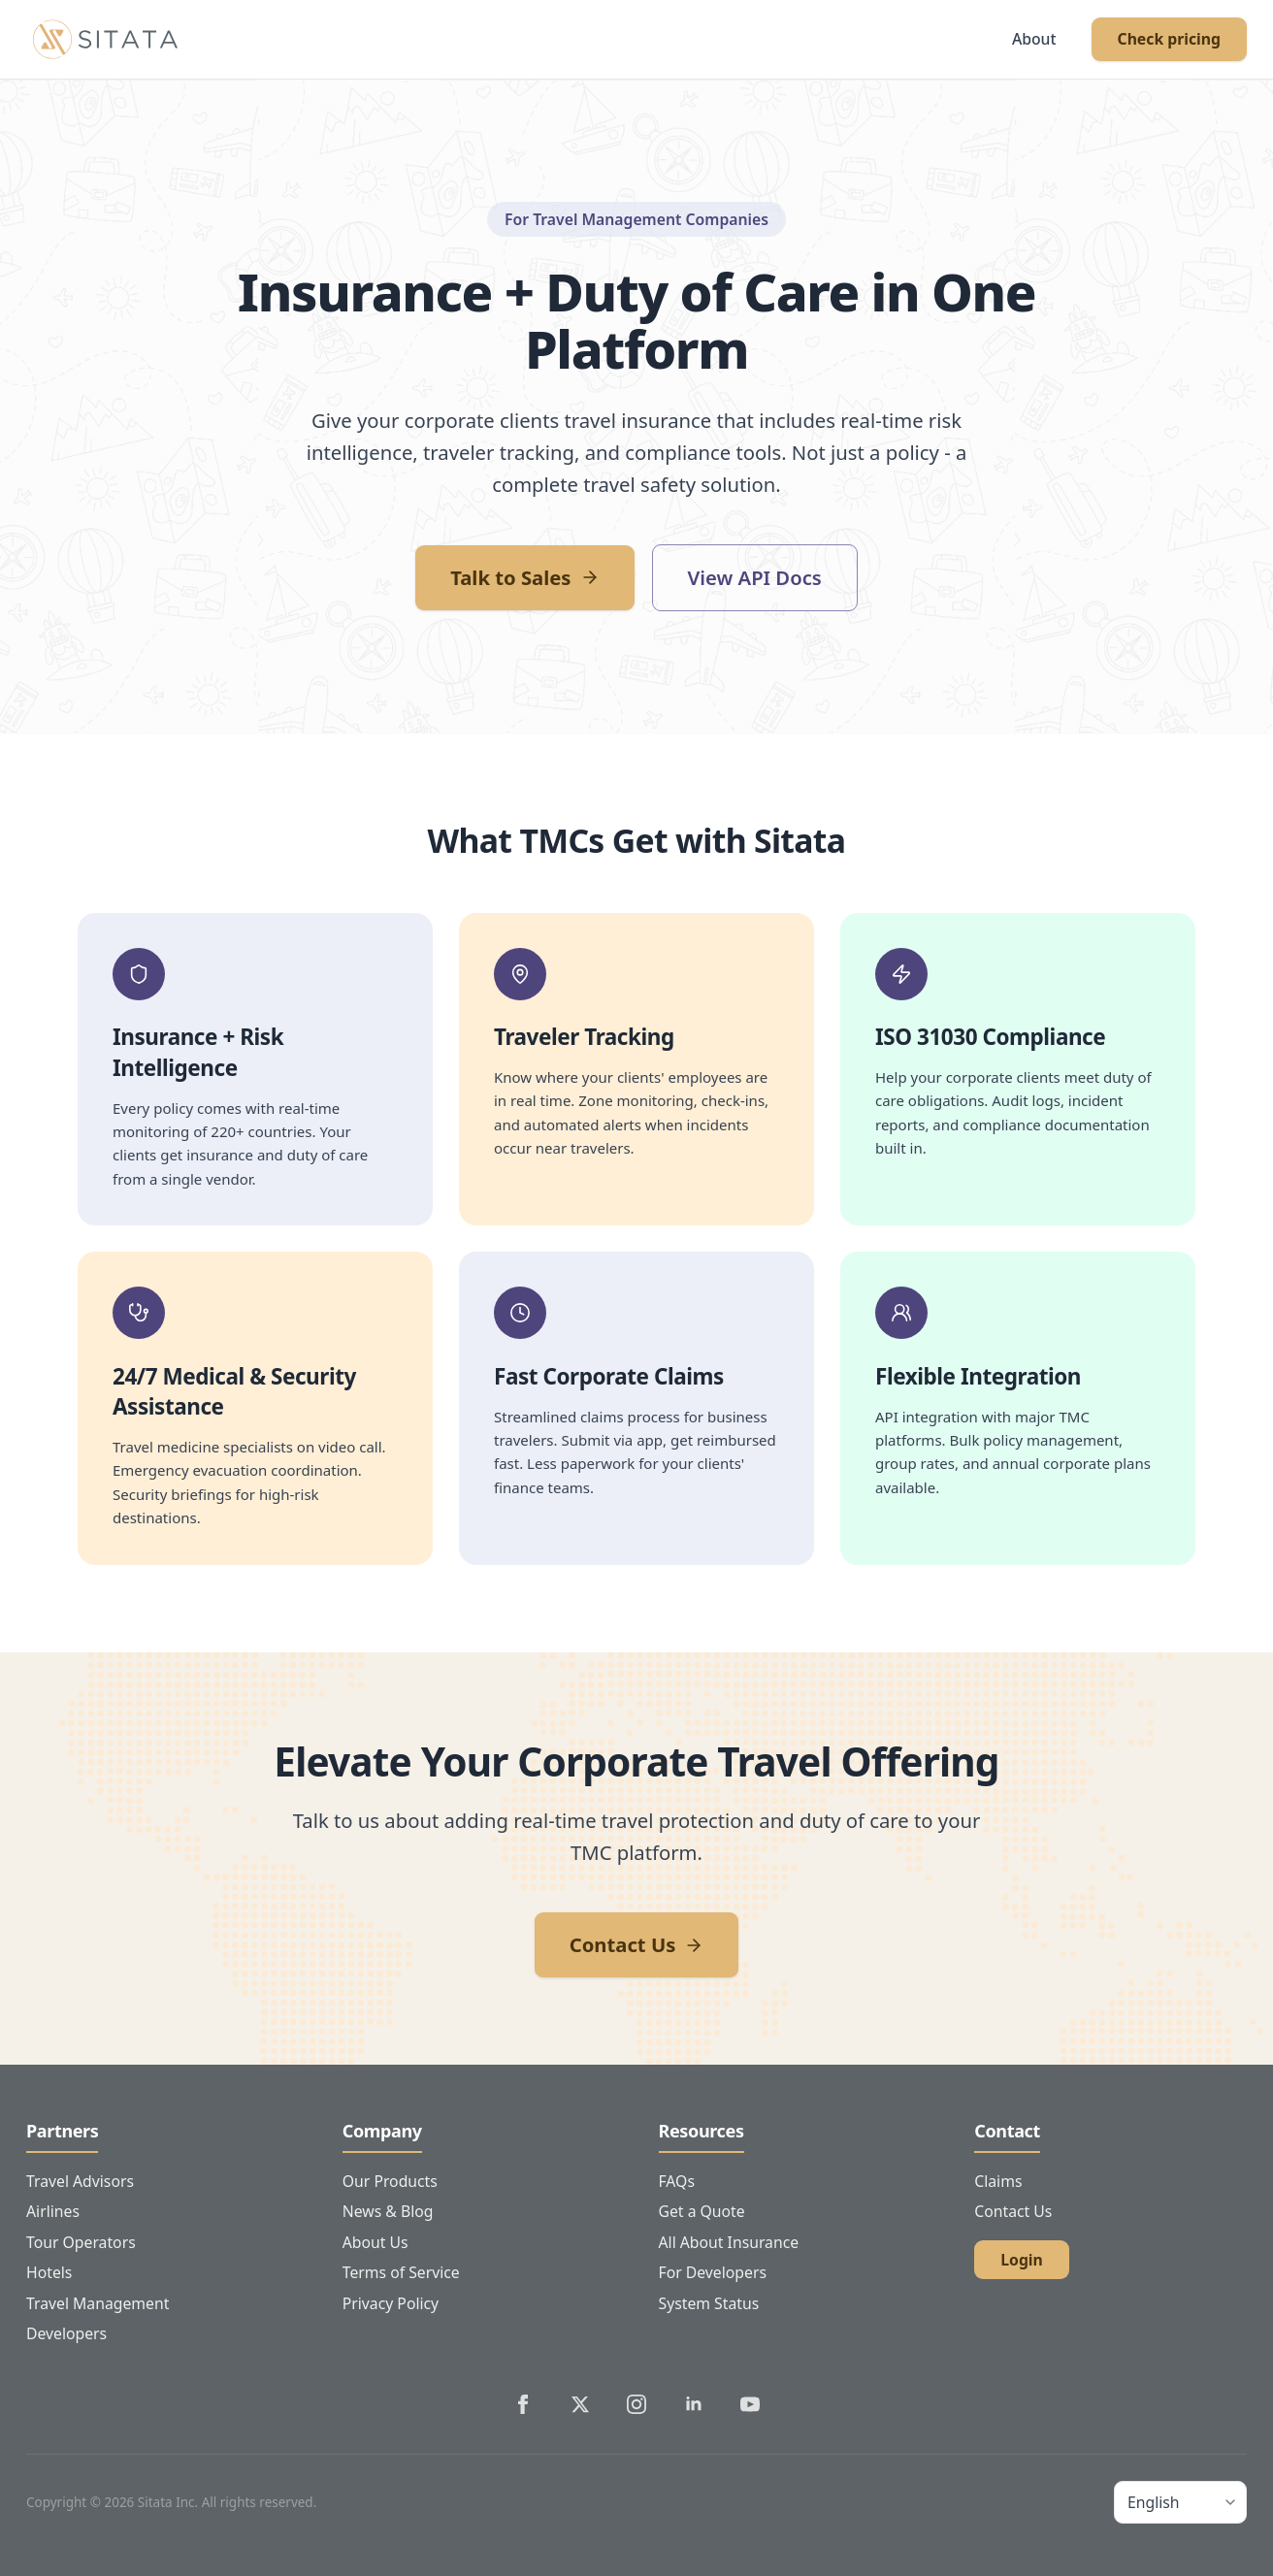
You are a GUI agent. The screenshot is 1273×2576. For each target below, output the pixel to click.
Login (1021, 2259)
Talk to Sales (524, 577)
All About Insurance (729, 2242)
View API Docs (755, 577)
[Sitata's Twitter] (580, 2404)
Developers (66, 2333)
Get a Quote (702, 2211)
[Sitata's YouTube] (750, 2404)
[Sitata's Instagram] (636, 2404)
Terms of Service (401, 2272)
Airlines (53, 2211)
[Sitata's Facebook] (523, 2404)
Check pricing (1169, 38)
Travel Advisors (80, 2181)
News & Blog (388, 2211)
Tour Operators (81, 2242)
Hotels (49, 2272)
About (1034, 38)
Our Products (390, 2181)
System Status (709, 2303)
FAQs (677, 2181)
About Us (375, 2242)
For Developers (713, 2272)
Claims (998, 2181)
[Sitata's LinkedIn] (693, 2404)
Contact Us (637, 1944)
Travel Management (97, 2303)
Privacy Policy (391, 2303)
